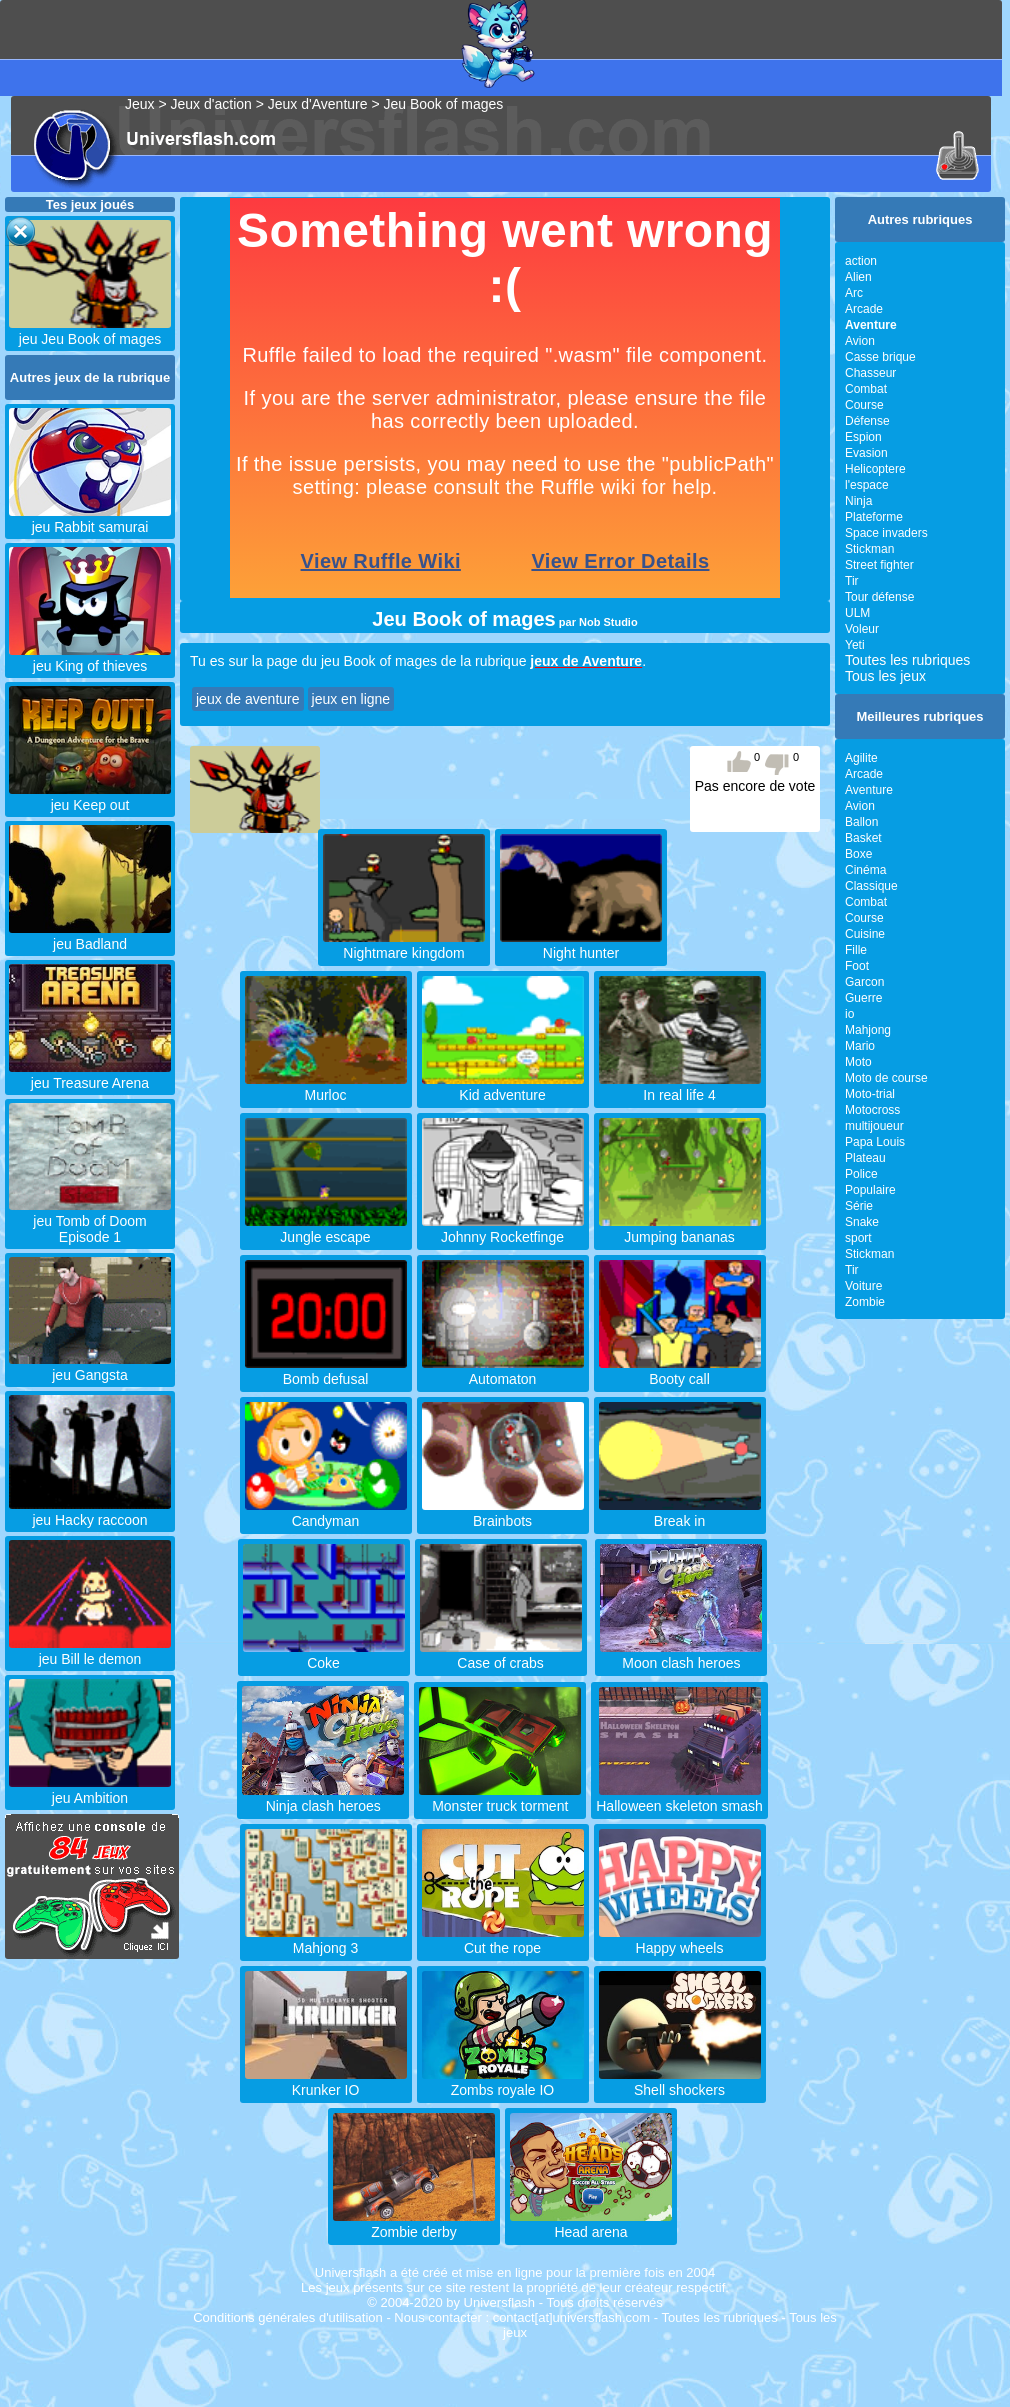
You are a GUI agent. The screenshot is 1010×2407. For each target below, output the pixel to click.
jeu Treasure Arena (90, 1075)
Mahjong (868, 1030)
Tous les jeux (885, 676)
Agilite (861, 758)
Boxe (858, 854)
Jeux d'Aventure (318, 104)
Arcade (864, 309)
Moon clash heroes (681, 1655)
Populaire (870, 1190)
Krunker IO (326, 2082)
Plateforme (874, 517)
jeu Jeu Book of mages (90, 331)
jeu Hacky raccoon (90, 1512)
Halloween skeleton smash (679, 1798)
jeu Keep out (90, 797)
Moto (858, 1062)
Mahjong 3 (326, 1940)
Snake (862, 1222)
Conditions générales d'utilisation (288, 2317)
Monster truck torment (500, 1798)
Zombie (865, 1302)
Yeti (855, 645)
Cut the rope (503, 1940)
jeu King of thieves (90, 658)
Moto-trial (870, 1094)
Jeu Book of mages (443, 104)
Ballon (861, 822)
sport (858, 1238)
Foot (857, 966)
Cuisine (865, 934)
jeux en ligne (351, 699)
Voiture (863, 1286)
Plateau (865, 1158)
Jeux (140, 104)
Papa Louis (875, 1142)
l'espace (867, 485)
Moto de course (886, 1078)
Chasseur (870, 373)
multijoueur (874, 1126)
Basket (863, 838)
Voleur (862, 629)
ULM (857, 613)
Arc (854, 293)
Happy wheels (680, 1940)
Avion (860, 341)
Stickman (869, 549)
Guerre (863, 998)
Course (864, 405)
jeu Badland (90, 936)
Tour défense (879, 597)
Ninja (858, 501)
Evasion (866, 453)
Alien (858, 277)
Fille (856, 950)
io (849, 1014)
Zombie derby (414, 2224)
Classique (871, 886)
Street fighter (879, 565)
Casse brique (880, 357)
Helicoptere (875, 469)
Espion (863, 437)
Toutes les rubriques (907, 660)
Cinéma (865, 870)
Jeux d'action (211, 104)
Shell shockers (680, 2082)
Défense (867, 421)
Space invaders (886, 533)
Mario (860, 1046)
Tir (852, 581)
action (861, 261)
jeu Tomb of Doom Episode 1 (90, 1221)
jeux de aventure (248, 699)
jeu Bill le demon (90, 1651)
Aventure (869, 790)
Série (859, 1206)
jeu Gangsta (90, 1367)
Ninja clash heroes (323, 1798)
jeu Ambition (90, 1790)
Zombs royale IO (503, 2082)
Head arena (591, 2224)
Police (861, 1174)
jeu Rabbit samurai (90, 519)
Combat (866, 389)
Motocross (872, 1110)
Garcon (864, 982)
